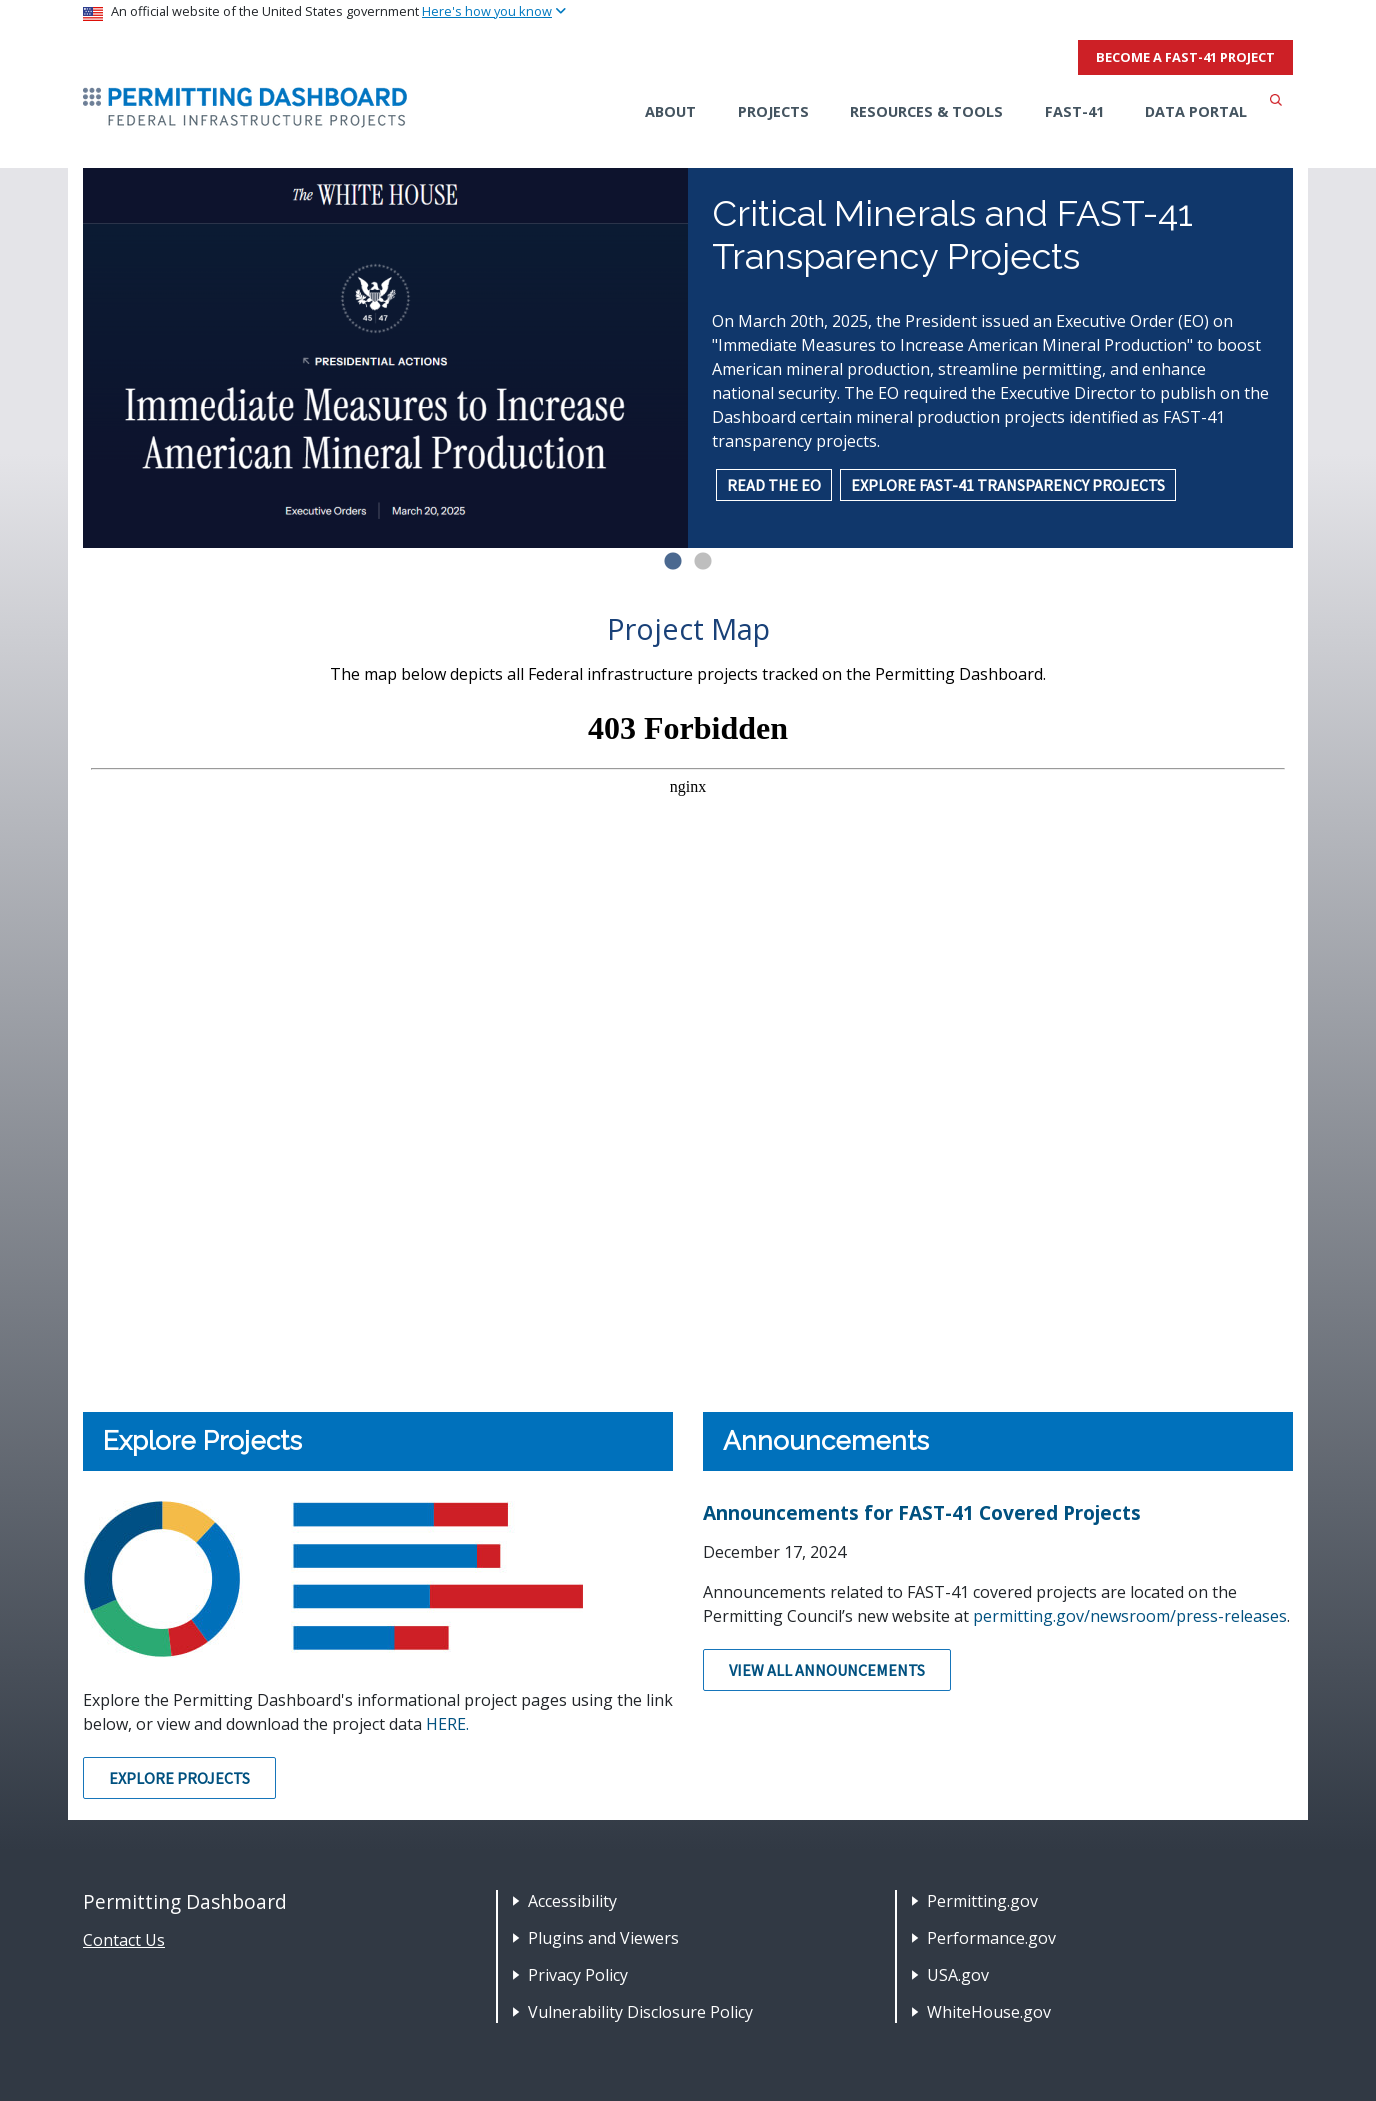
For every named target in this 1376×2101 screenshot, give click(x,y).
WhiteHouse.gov (989, 2012)
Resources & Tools (926, 111)
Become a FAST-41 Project (1185, 57)
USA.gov (958, 1975)
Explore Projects (179, 1778)
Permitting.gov (982, 1901)
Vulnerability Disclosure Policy (640, 2012)
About (670, 111)
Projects (773, 111)
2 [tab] (703, 562)
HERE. (447, 1724)
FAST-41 (1074, 111)
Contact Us (124, 1940)
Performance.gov (991, 1938)
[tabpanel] (688, 358)
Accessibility (572, 1901)
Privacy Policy (578, 1975)
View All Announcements (827, 1670)
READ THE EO (774, 485)
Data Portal (1196, 111)
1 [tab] (673, 562)
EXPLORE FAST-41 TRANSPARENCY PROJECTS (1008, 485)
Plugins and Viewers (603, 1938)
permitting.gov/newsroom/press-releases (1130, 1616)
